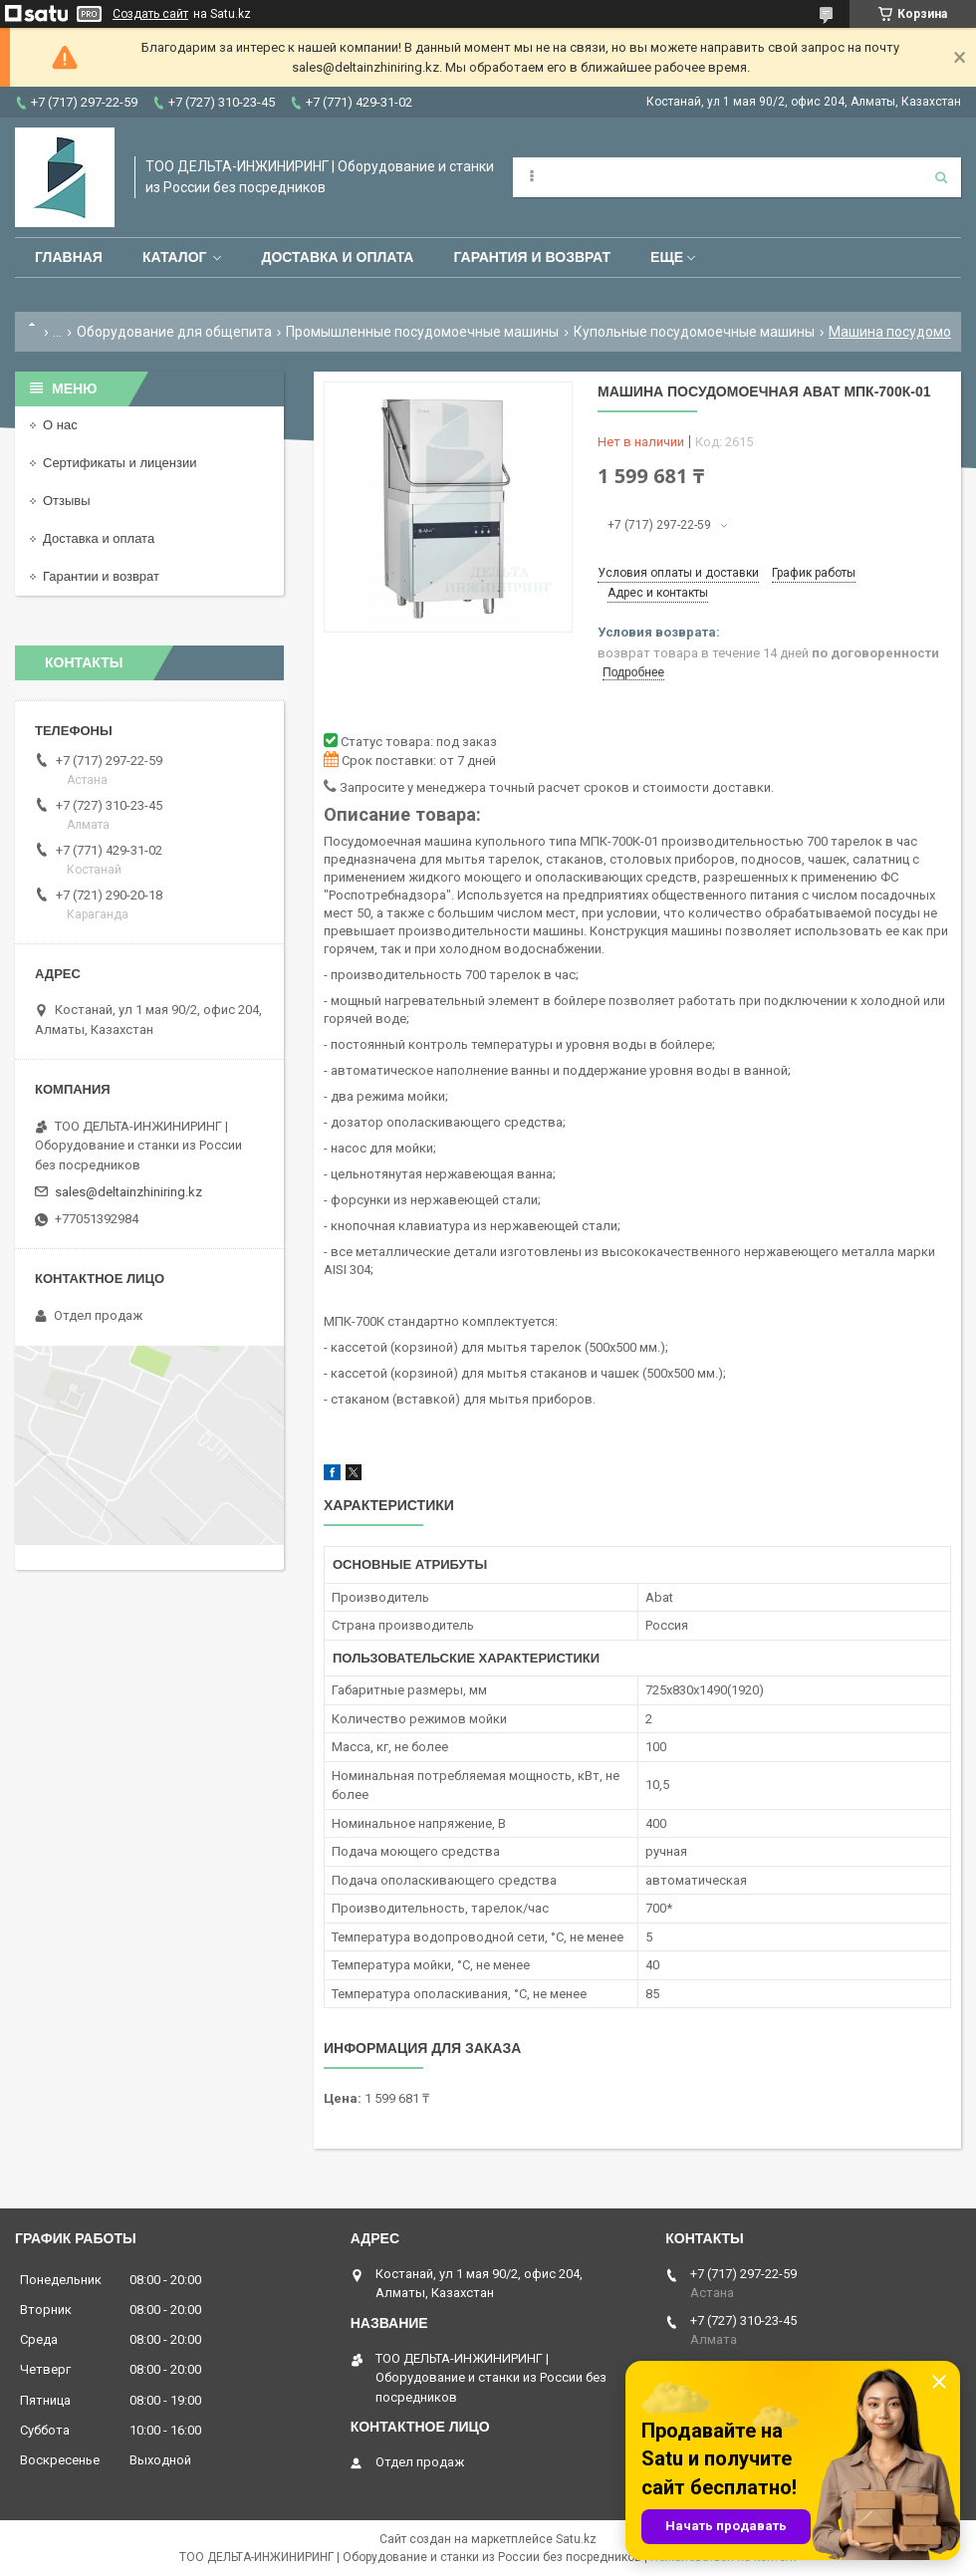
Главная (69, 257)
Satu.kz (576, 2539)
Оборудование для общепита (174, 332)
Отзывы (67, 500)
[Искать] (941, 177)
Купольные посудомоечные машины (694, 332)
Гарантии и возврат (101, 576)
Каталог (174, 257)
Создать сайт (150, 14)
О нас (60, 424)
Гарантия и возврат (531, 257)
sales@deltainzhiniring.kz (128, 1191)
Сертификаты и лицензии (119, 462)
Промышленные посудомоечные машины (422, 332)
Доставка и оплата (337, 257)
